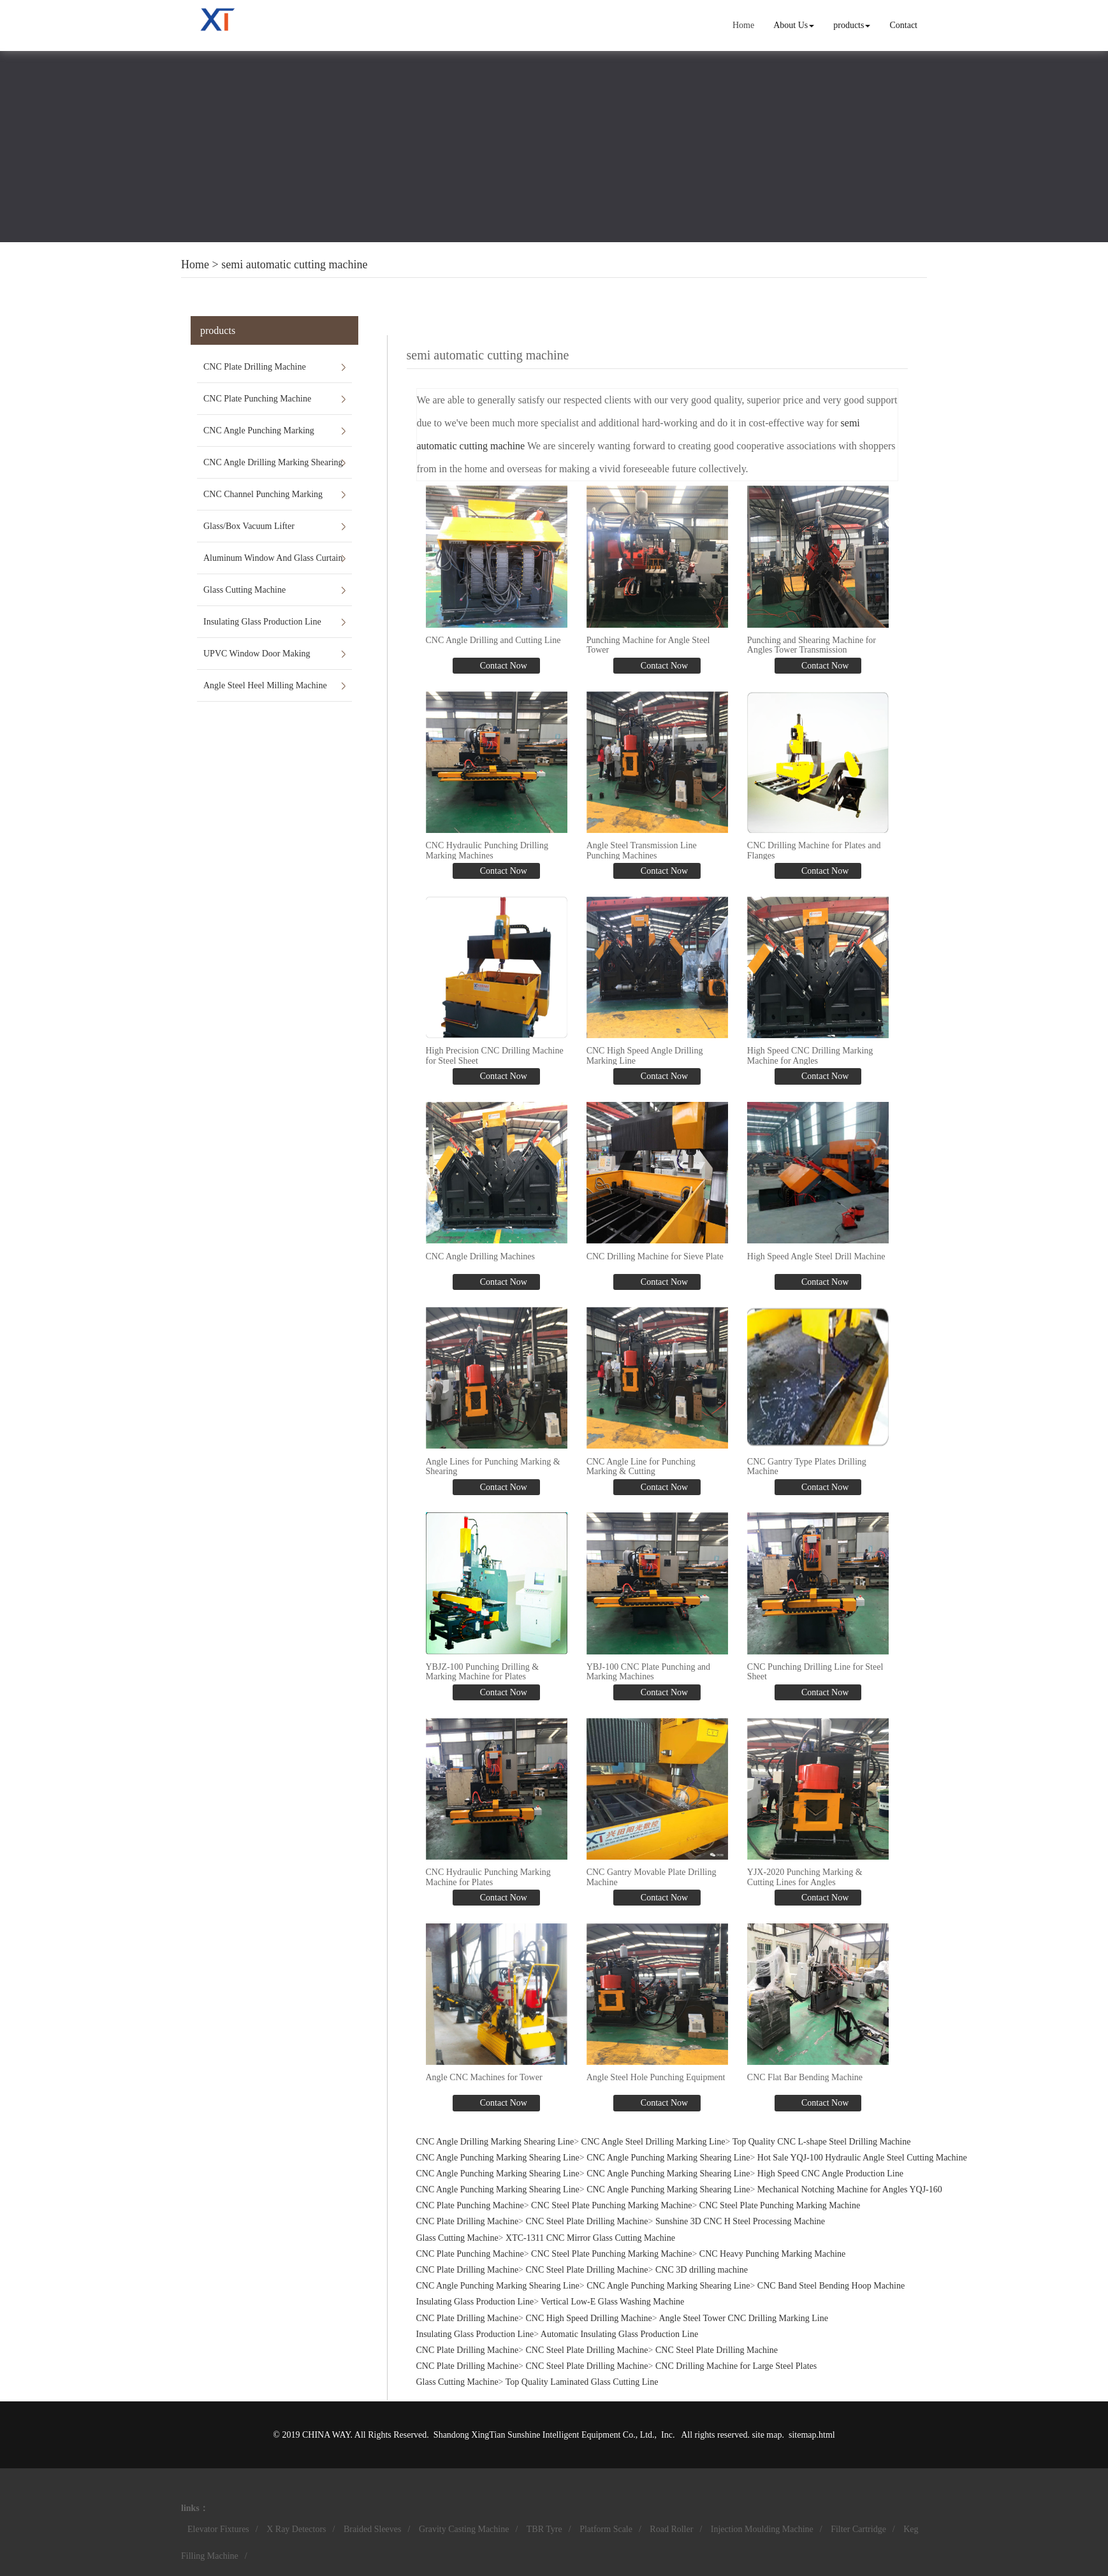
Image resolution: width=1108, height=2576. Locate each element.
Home (743, 25)
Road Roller (671, 2529)
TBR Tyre (544, 2529)
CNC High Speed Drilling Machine (589, 2318)
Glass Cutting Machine (244, 590)
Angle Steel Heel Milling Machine (265, 685)
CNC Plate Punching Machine (257, 398)
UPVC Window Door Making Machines (256, 659)
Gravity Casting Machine (464, 2529)
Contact (903, 25)
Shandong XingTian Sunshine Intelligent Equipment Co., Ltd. (544, 2435)
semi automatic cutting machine (294, 264)
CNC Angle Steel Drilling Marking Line (653, 2141)
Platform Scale (606, 2529)
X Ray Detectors (296, 2529)
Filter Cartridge (858, 2529)
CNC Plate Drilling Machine (254, 367)
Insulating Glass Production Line (262, 621)
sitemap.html (812, 2435)
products (851, 25)
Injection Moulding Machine (762, 2529)
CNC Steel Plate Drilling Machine (587, 2221)
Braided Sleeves (373, 2529)
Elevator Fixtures (218, 2529)
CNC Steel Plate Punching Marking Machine (611, 2205)
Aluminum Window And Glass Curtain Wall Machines (273, 563)
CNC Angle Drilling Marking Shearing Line (273, 468)
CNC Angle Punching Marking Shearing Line (258, 436)
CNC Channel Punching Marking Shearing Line (263, 499)
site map (767, 2435)
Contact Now (502, 665)
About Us (793, 25)
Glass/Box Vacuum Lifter (249, 526)
